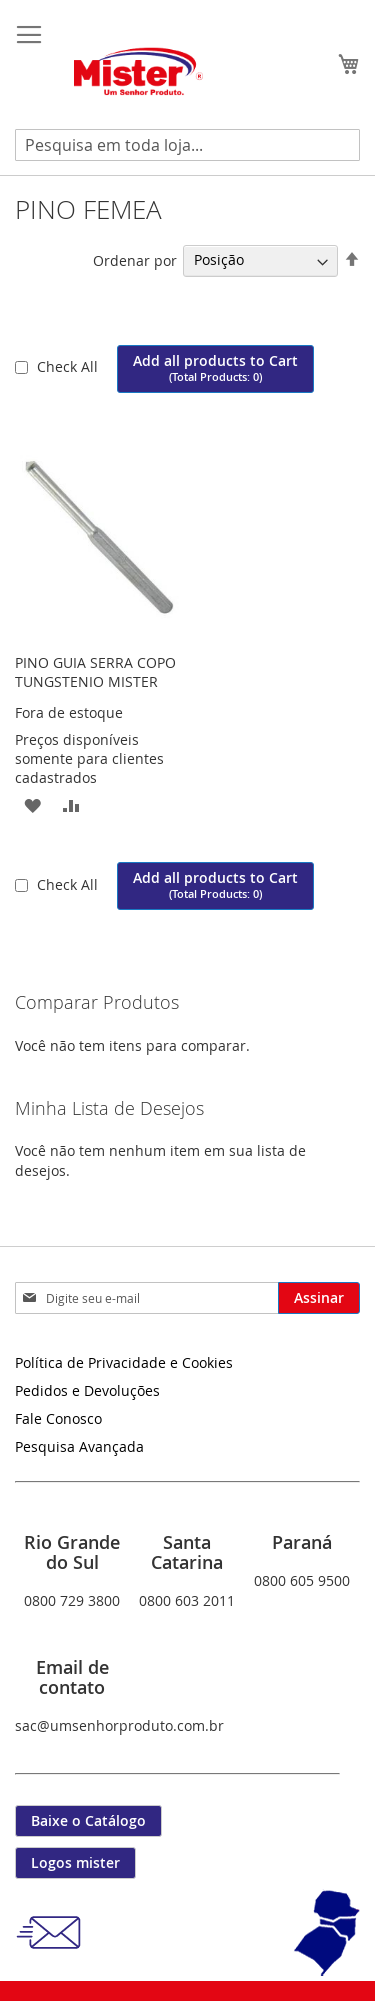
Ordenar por (135, 259)
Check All (69, 366)
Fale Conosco (58, 1418)
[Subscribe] (319, 1298)
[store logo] (140, 72)
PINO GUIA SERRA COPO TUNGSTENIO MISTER (95, 672)
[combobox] (187, 145)
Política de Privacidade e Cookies (124, 1362)
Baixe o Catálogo (88, 1820)
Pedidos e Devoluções (87, 1390)
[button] (32, 804)
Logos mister (75, 1862)
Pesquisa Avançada (79, 1446)
